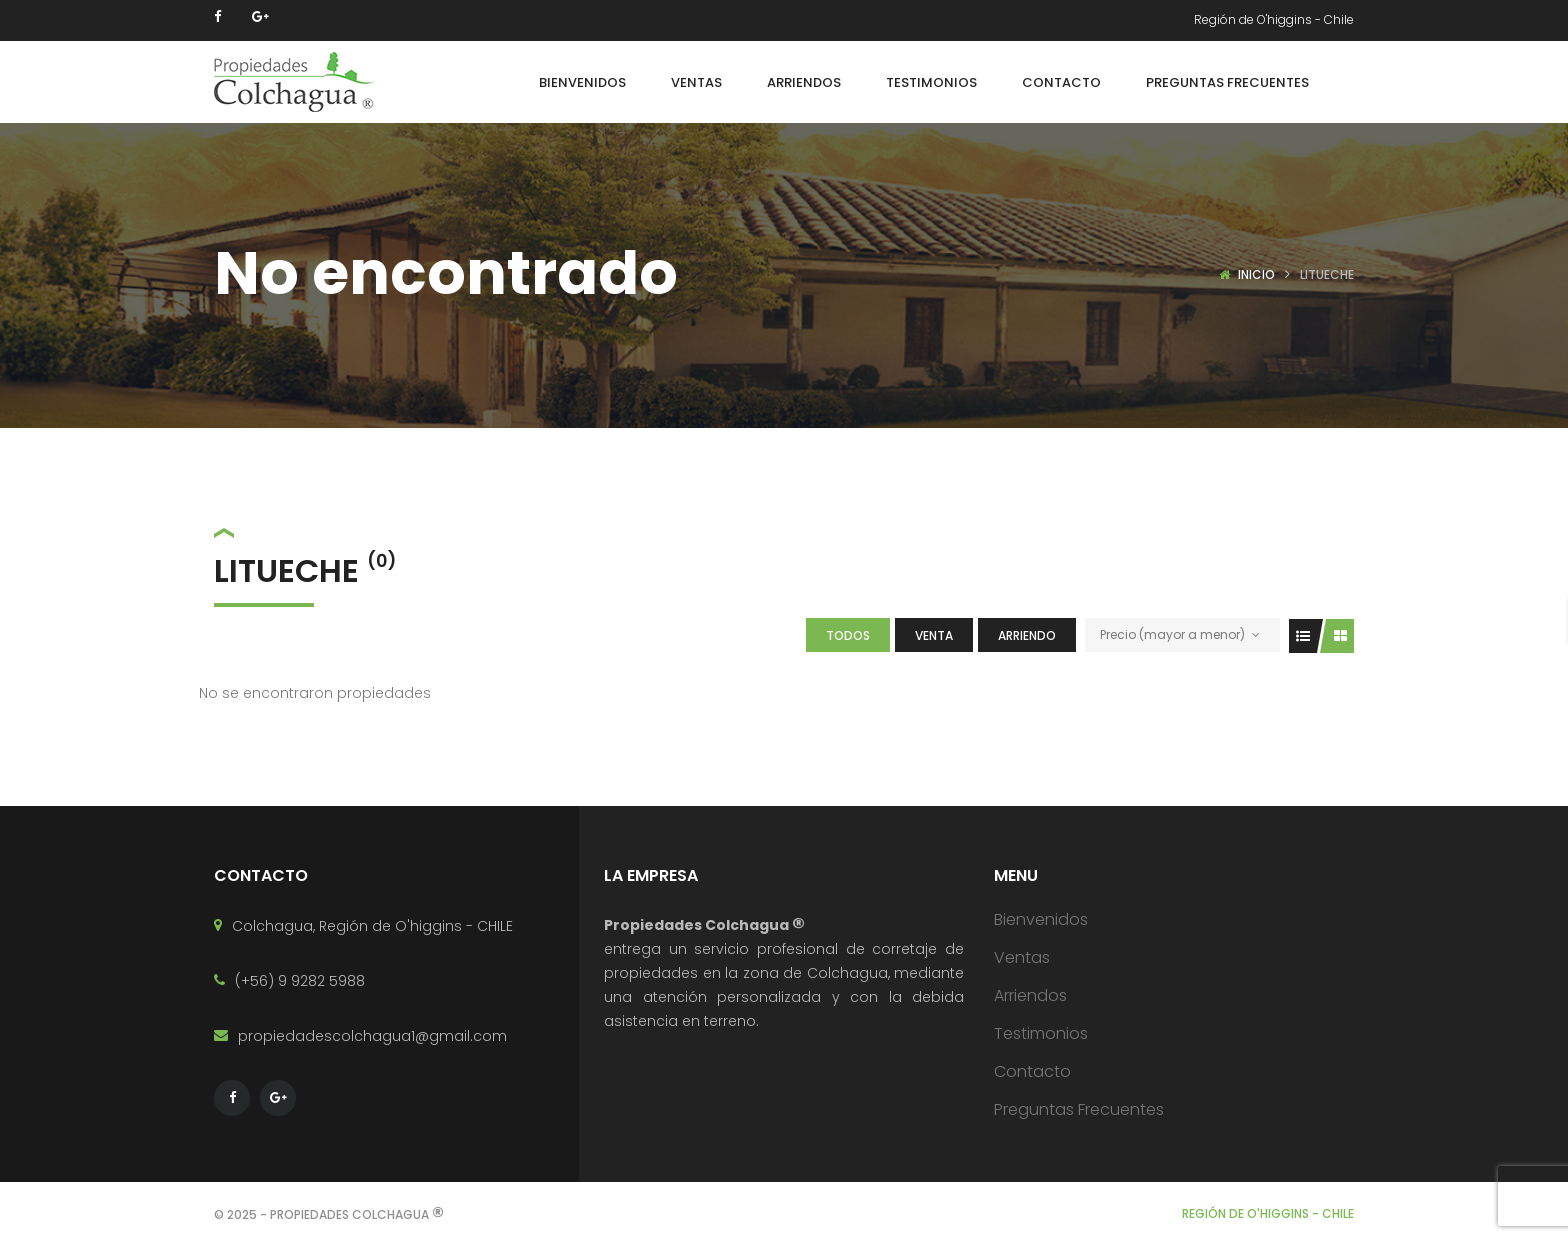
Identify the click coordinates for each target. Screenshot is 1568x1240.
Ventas (1022, 957)
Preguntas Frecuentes (1079, 1109)
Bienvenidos (1041, 919)
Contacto (1032, 1071)
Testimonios (1041, 1033)
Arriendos (1030, 995)
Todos (848, 635)
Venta (934, 635)
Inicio (1256, 274)
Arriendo (1027, 635)
